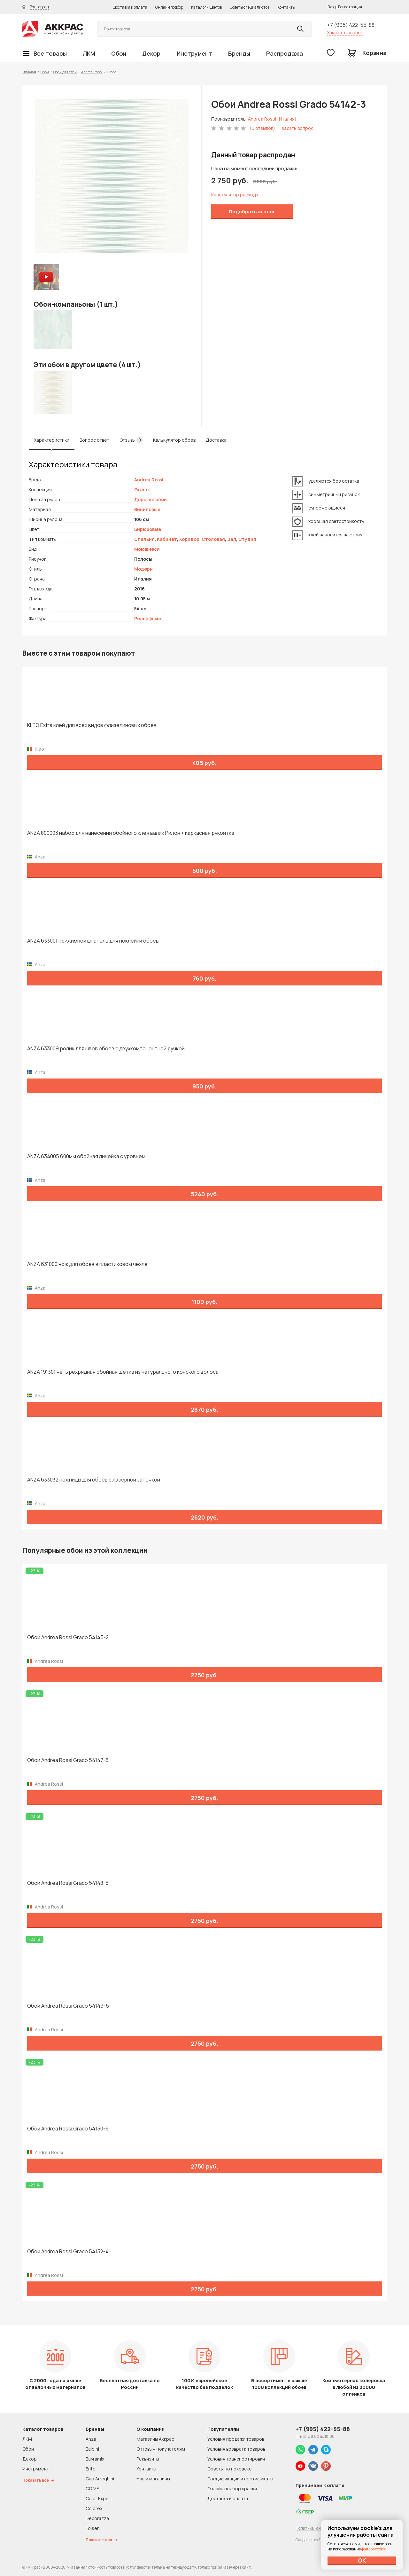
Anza (91, 2439)
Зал (231, 539)
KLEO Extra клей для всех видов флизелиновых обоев (92, 725)
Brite (91, 2469)
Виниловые (147, 509)
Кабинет (167, 539)
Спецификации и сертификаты (240, 2479)
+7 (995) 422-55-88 (350, 24)
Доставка (216, 440)
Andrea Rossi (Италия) (272, 119)
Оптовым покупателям (160, 2449)
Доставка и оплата (130, 7)
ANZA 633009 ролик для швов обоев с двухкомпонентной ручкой (106, 1048)
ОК (362, 2560)
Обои (118, 53)
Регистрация (350, 7)
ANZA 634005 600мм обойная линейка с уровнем (86, 1156)
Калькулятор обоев (174, 440)
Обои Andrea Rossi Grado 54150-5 (68, 2128)
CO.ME (92, 2488)
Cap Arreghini (100, 2479)
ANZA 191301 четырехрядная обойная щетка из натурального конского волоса (123, 1372)
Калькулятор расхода (234, 195)
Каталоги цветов (206, 7)
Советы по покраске (229, 2469)
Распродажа (284, 53)
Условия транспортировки (236, 2459)
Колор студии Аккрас (52, 29)
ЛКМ (89, 53)
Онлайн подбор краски (232, 2488)
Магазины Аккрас (155, 2439)
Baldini (92, 2449)
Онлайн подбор (169, 7)
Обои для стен (65, 71)
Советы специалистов (249, 7)
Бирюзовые (147, 529)
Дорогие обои (150, 499)
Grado (141, 489)
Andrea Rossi (92, 71)
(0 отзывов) (262, 128)
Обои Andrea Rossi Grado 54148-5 (68, 1883)
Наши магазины (153, 2479)
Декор (151, 53)
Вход (332, 7)
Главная (29, 71)
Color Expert (99, 2498)
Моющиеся (147, 549)
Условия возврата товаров (236, 2449)
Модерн (143, 569)
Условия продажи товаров (235, 2439)
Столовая (213, 539)
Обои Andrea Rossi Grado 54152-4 (68, 2251)
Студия (247, 539)
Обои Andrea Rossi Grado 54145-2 (68, 1637)
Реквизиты (147, 2459)
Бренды (239, 53)
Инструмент (194, 53)
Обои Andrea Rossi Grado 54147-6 (68, 1760)
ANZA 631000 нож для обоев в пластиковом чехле (87, 1264)
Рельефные (147, 618)
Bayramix (95, 2459)
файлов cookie (373, 2549)
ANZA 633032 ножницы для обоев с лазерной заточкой (93, 1479)
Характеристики (51, 440)
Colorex (94, 2508)
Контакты (286, 7)
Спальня (144, 539)
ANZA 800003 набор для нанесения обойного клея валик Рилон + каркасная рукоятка (130, 833)
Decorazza (97, 2518)
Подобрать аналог (252, 211)
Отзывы (131, 440)
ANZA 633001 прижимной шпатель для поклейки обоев (93, 940)
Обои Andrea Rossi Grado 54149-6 (68, 2006)
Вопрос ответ (94, 440)
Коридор (189, 539)
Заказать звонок (345, 32)
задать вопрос (297, 128)
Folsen (93, 2528)
